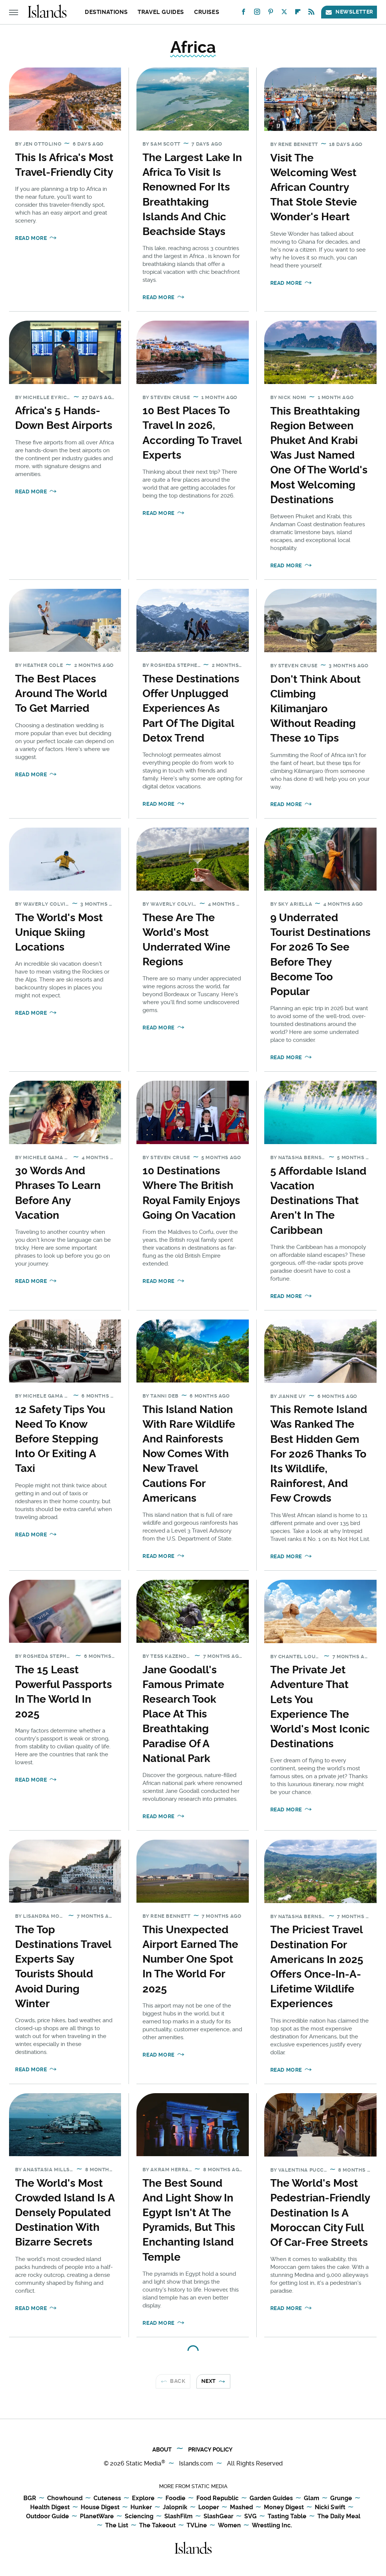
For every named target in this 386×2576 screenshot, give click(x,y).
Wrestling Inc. (272, 2525)
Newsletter (349, 12)
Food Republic (217, 2498)
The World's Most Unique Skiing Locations (59, 932)
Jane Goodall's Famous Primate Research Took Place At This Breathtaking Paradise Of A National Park (183, 1714)
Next (208, 2381)
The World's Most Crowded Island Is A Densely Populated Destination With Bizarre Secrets (65, 2213)
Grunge (341, 2498)
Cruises (206, 12)
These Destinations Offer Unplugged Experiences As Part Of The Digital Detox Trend (190, 708)
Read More (31, 238)
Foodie (175, 2498)
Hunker (141, 2507)
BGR (29, 2498)
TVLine (197, 2525)
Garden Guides (271, 2498)
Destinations (106, 12)
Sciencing (139, 2516)
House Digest (100, 2507)
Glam (311, 2498)
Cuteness (107, 2498)
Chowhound (65, 2498)
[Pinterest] (270, 13)
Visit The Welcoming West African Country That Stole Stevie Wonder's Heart (313, 187)
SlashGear (218, 2516)
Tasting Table (287, 2516)
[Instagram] (257, 13)
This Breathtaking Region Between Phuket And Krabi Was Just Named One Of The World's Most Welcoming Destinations (319, 455)
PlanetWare (97, 2516)
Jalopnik (175, 2507)
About (162, 2449)
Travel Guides (161, 12)
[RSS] (311, 13)
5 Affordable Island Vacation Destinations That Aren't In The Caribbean (318, 1201)
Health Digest (50, 2507)
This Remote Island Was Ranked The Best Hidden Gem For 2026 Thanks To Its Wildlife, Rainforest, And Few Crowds (318, 1453)
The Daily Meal (338, 2516)
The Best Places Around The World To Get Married (61, 693)
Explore (143, 2498)
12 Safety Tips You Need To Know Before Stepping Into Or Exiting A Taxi (60, 1439)
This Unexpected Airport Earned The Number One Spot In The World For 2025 (190, 1959)
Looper (208, 2507)
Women (229, 2525)
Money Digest (284, 2507)
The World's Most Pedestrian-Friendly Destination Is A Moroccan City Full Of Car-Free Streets (320, 2213)
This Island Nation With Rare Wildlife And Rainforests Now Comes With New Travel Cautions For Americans (188, 1453)
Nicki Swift (330, 2507)
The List (116, 2525)
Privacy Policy (210, 2449)
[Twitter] (284, 13)
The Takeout (157, 2525)
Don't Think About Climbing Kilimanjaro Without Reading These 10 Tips (315, 709)
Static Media (143, 2463)
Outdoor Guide (47, 2516)
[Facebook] (243, 13)
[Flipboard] (298, 13)
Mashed (241, 2507)
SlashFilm (178, 2516)
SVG (250, 2516)
